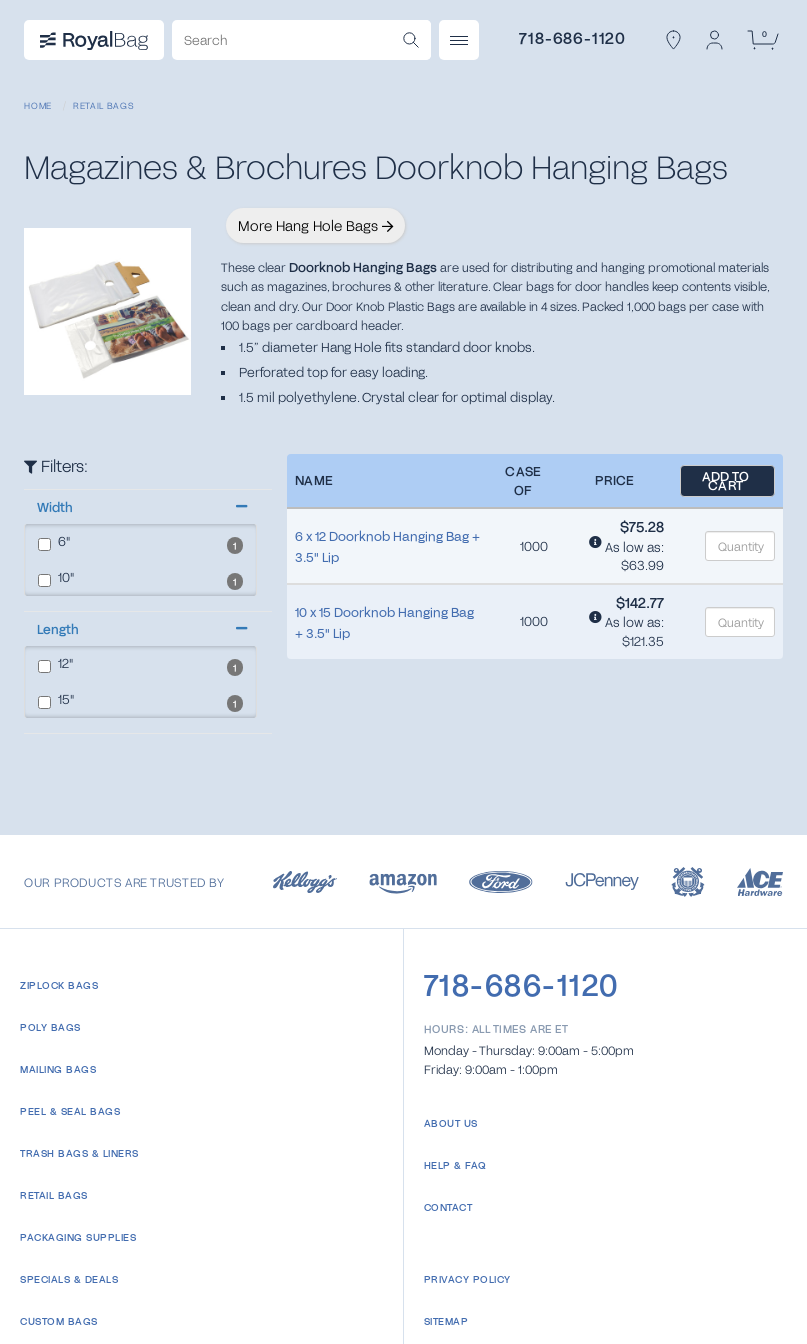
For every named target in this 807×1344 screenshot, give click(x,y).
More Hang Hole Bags (315, 225)
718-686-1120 (572, 37)
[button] (140, 507)
